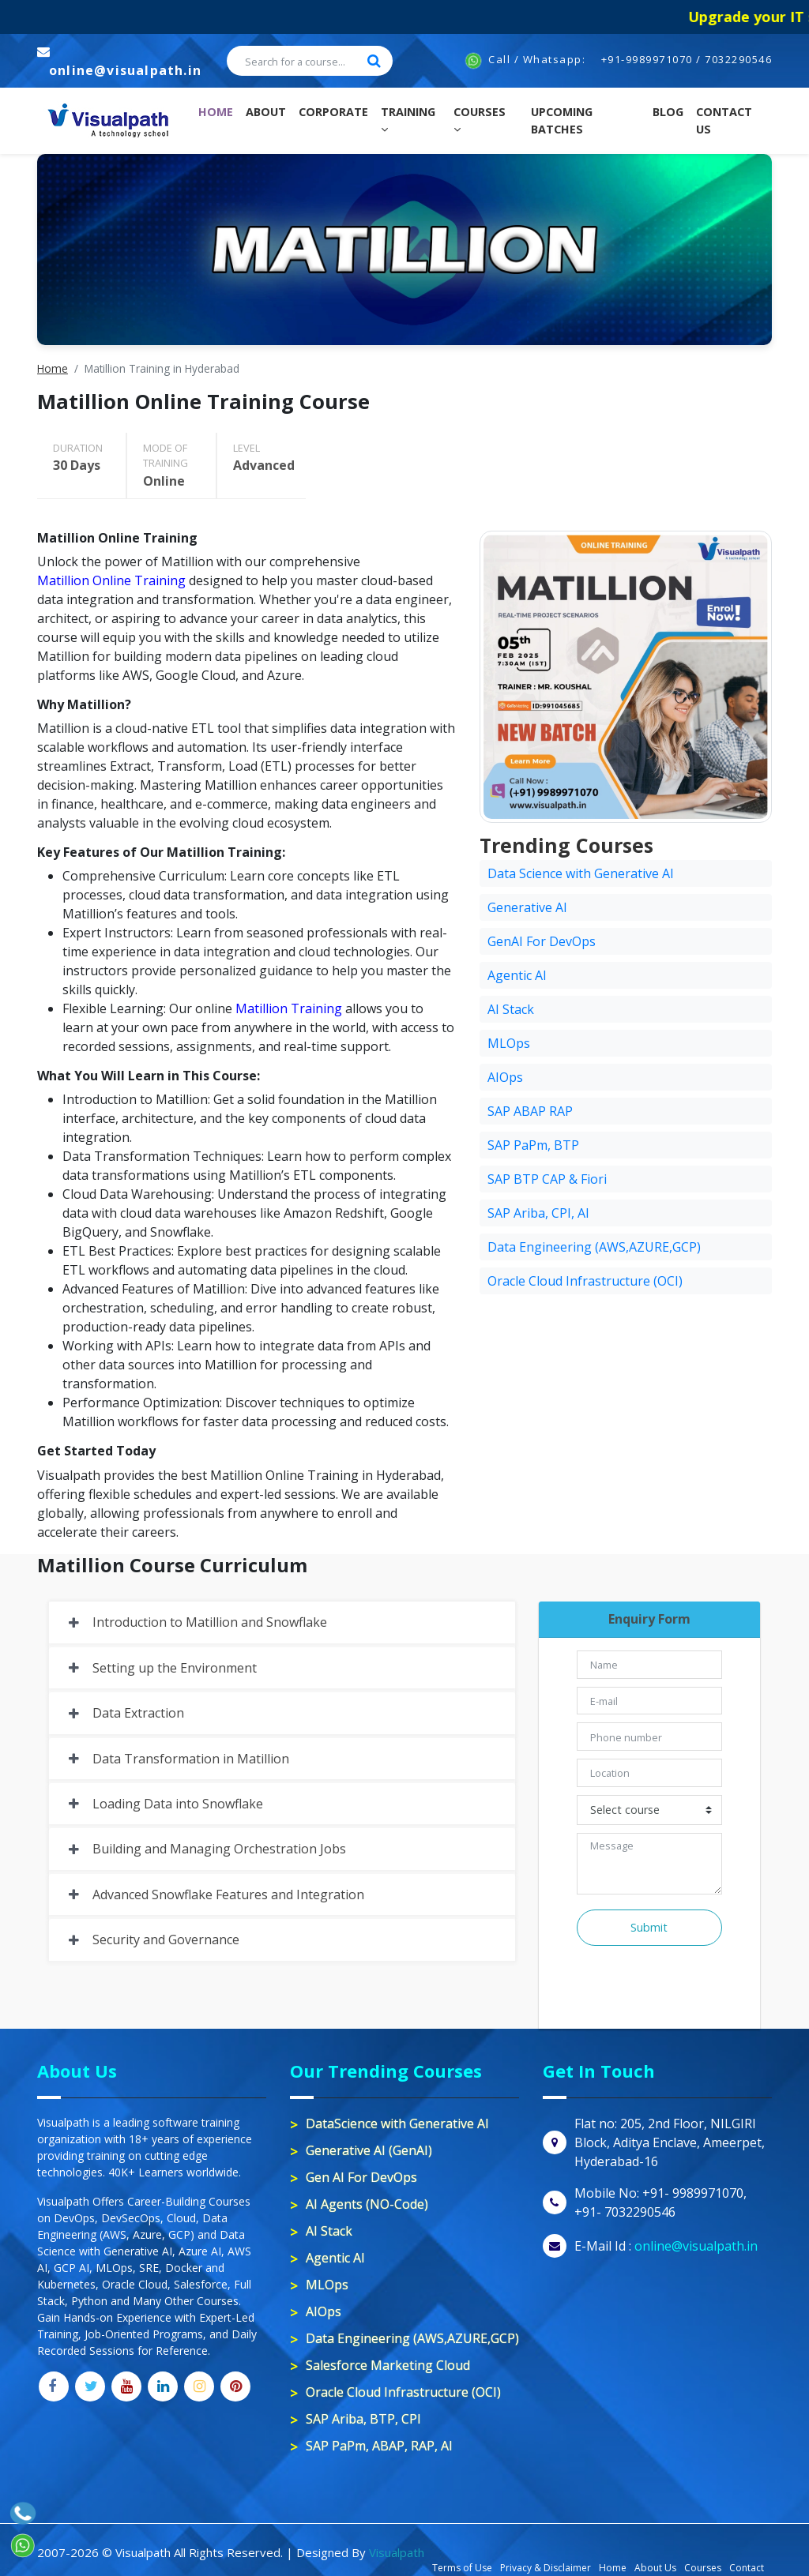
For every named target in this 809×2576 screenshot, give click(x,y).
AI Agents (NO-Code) (367, 2204)
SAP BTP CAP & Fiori (547, 1179)
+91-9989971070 (647, 59)
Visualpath (396, 2552)
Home (218, 111)
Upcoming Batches (562, 120)
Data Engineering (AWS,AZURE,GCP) (594, 1247)
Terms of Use (462, 2567)
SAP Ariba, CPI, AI (538, 1213)
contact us (724, 120)
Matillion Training (288, 1008)
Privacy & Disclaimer (545, 2567)
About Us (655, 2567)
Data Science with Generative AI (580, 873)
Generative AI (527, 907)
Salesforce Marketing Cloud (388, 2365)
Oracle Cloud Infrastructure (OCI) (585, 1281)
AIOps (505, 1077)
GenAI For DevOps (541, 941)
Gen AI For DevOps (361, 2177)
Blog (668, 111)
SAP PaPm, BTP (533, 1145)
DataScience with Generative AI (397, 2123)
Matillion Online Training (111, 580)
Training (408, 119)
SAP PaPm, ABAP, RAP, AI (379, 2445)
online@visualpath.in (125, 70)
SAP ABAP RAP (530, 1111)
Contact (746, 2567)
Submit (649, 1927)
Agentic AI (517, 975)
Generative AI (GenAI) (369, 2150)
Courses (479, 119)
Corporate (333, 111)
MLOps (508, 1043)
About (266, 111)
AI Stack (510, 1009)
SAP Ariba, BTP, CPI (363, 2419)
